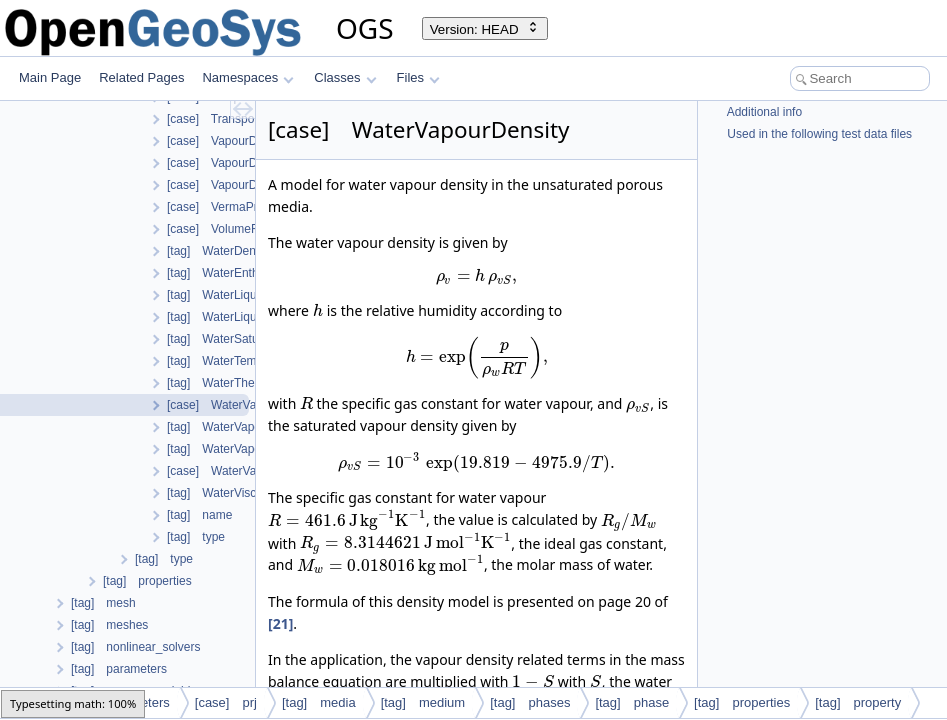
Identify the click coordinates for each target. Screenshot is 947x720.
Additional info (763, 112)
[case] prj (226, 702)
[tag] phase (632, 702)
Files (418, 77)
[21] (280, 623)
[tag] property (858, 702)
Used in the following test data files (818, 134)
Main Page (50, 77)
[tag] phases (530, 702)
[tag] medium (423, 702)
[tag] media (319, 702)
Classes (345, 77)
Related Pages (141, 77)
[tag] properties (742, 702)
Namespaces (247, 77)
